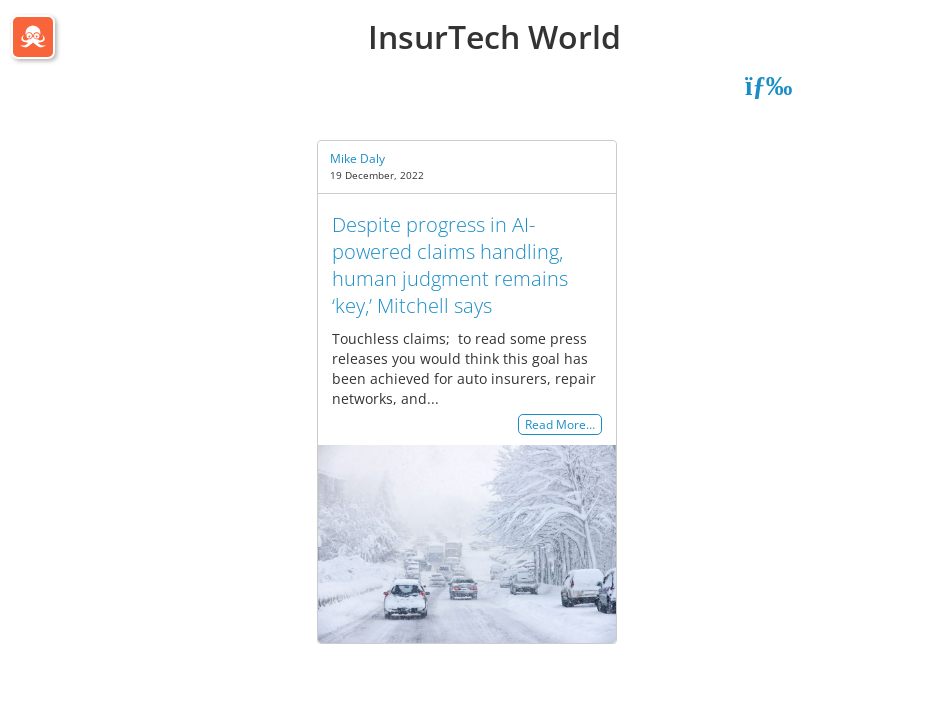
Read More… (560, 424)
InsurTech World (494, 36)
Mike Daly (357, 158)
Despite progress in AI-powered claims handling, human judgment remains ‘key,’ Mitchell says (450, 265)
